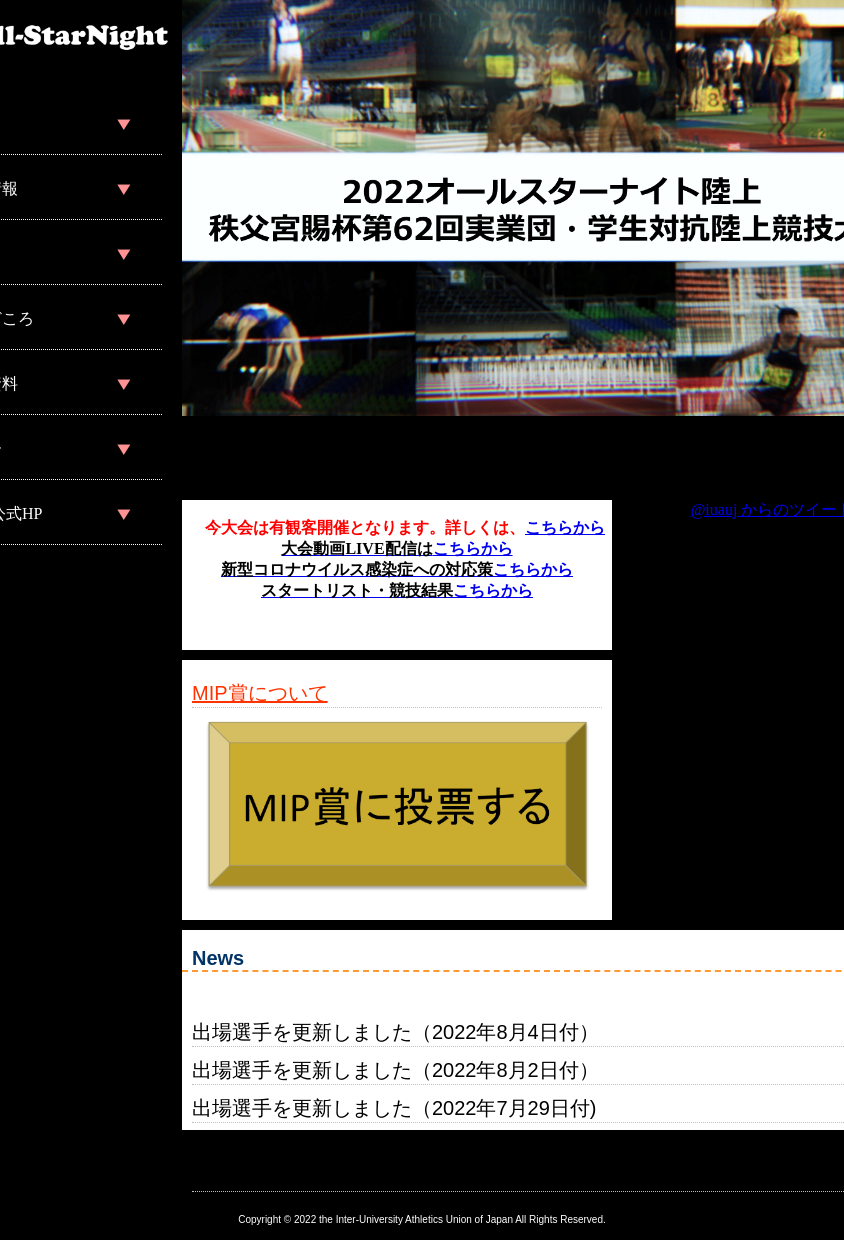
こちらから (565, 527)
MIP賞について (260, 693)
